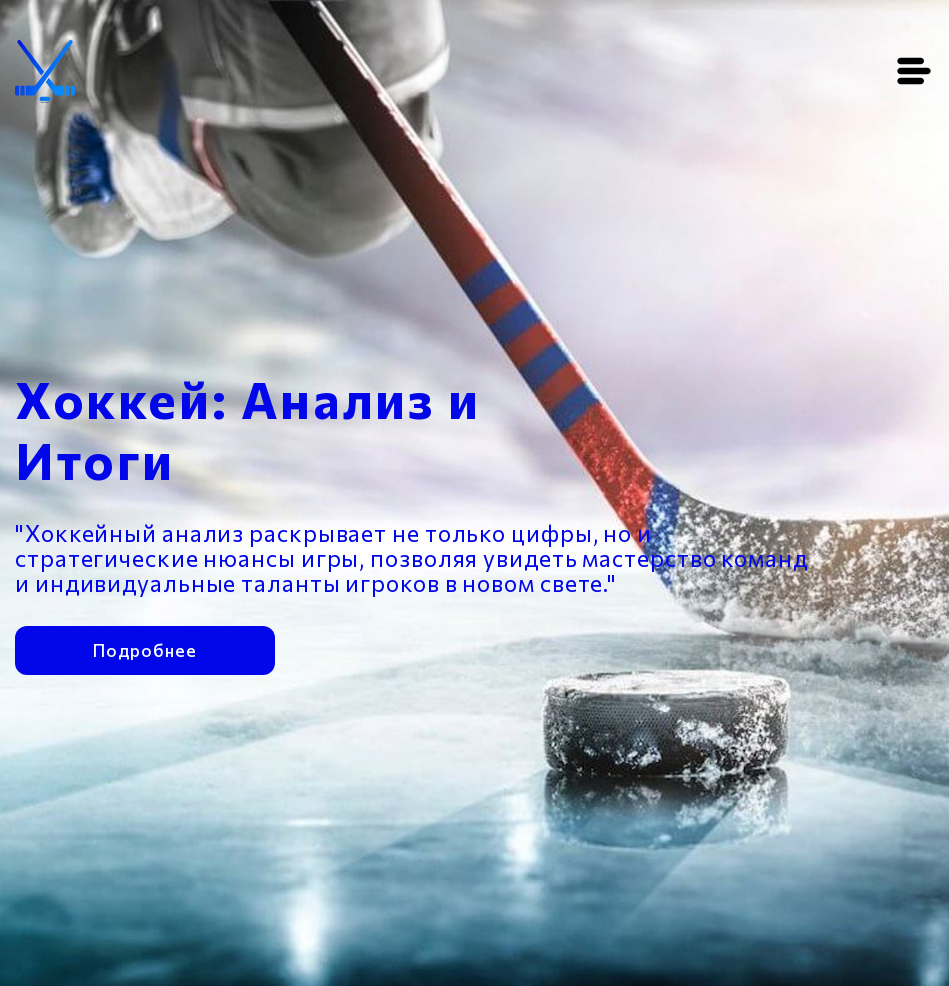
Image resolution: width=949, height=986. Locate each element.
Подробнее (144, 647)
